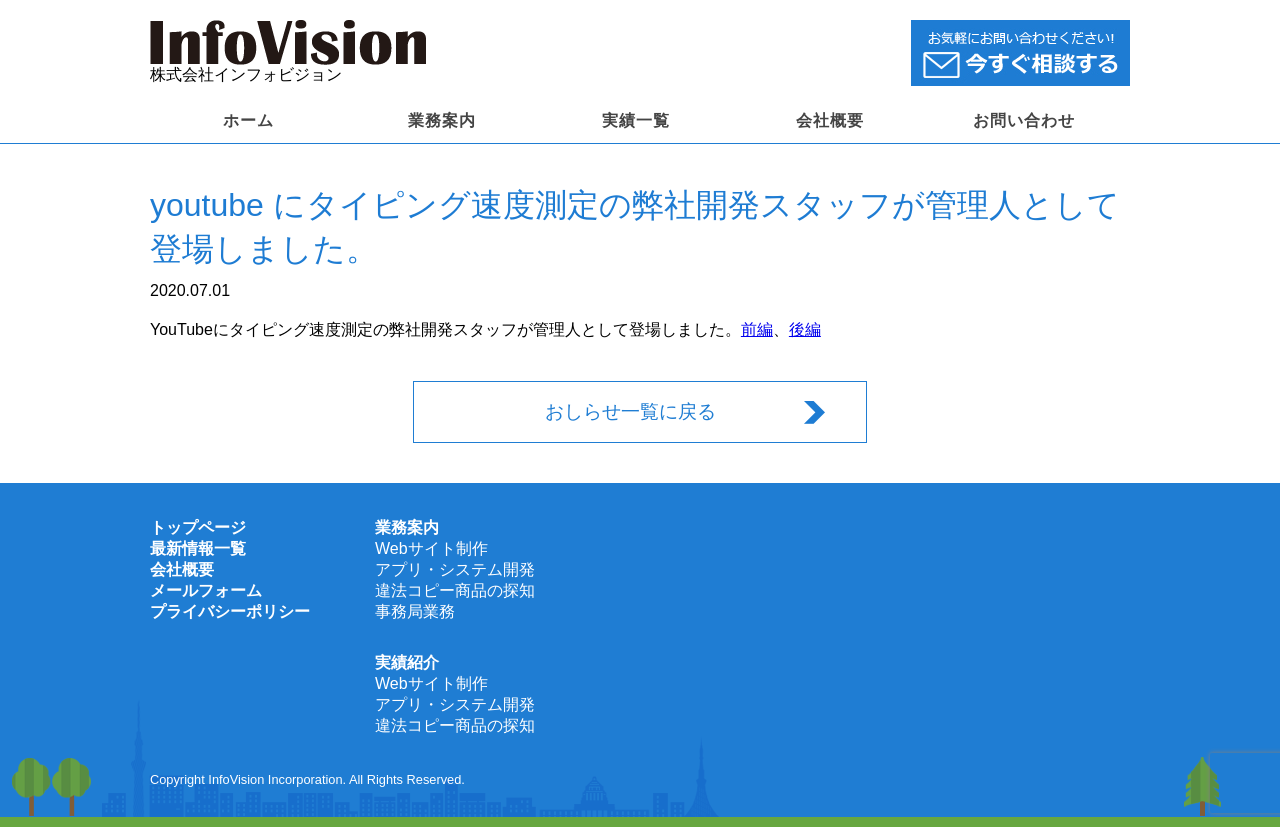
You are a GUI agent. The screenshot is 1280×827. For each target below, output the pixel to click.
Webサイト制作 (431, 548)
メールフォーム (206, 590)
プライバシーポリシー (230, 611)
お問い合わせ (1024, 120)
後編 (805, 329)
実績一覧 (636, 120)
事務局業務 (415, 611)
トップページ (198, 527)
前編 (757, 329)
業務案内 (442, 120)
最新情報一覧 (198, 548)
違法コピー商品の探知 (455, 590)
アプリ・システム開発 (455, 569)
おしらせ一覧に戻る (630, 411)
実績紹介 (407, 662)
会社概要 (830, 120)
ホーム (248, 120)
